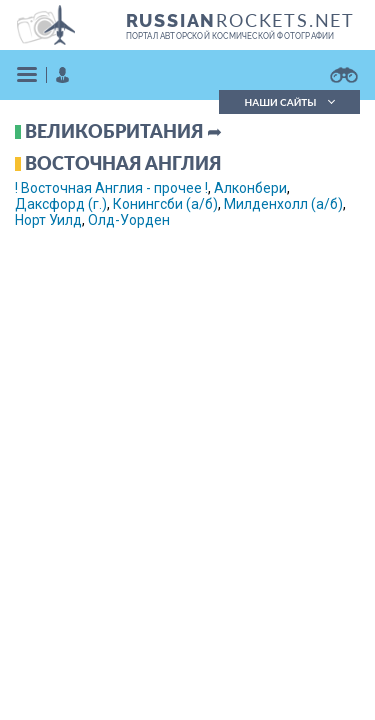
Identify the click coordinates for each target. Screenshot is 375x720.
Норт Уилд (48, 220)
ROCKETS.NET (240, 20)
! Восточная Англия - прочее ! (111, 188)
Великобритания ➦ (123, 131)
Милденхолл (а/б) (283, 204)
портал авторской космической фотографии (230, 36)
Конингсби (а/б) (165, 204)
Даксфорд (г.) (61, 204)
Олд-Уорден (129, 220)
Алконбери (250, 188)
